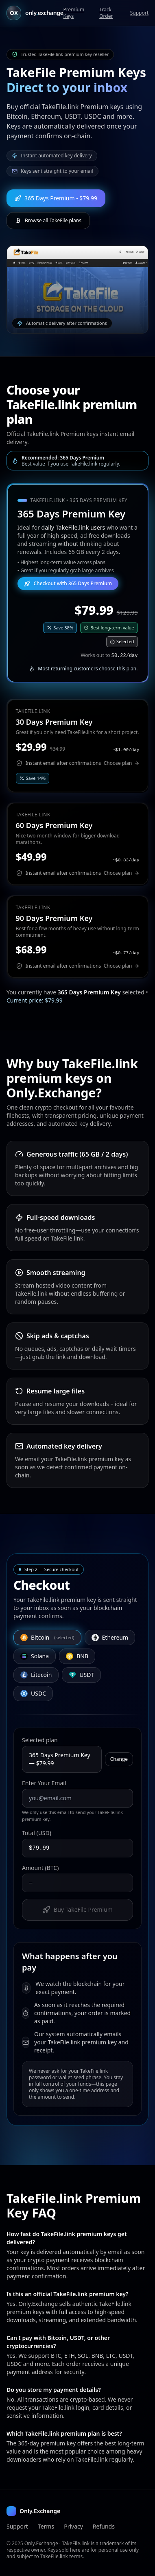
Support (139, 13)
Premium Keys (73, 12)
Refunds (104, 2526)
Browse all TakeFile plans (48, 220)
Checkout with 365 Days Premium (68, 583)
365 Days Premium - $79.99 (56, 198)
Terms (46, 2526)
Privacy (73, 2526)
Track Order (106, 12)
